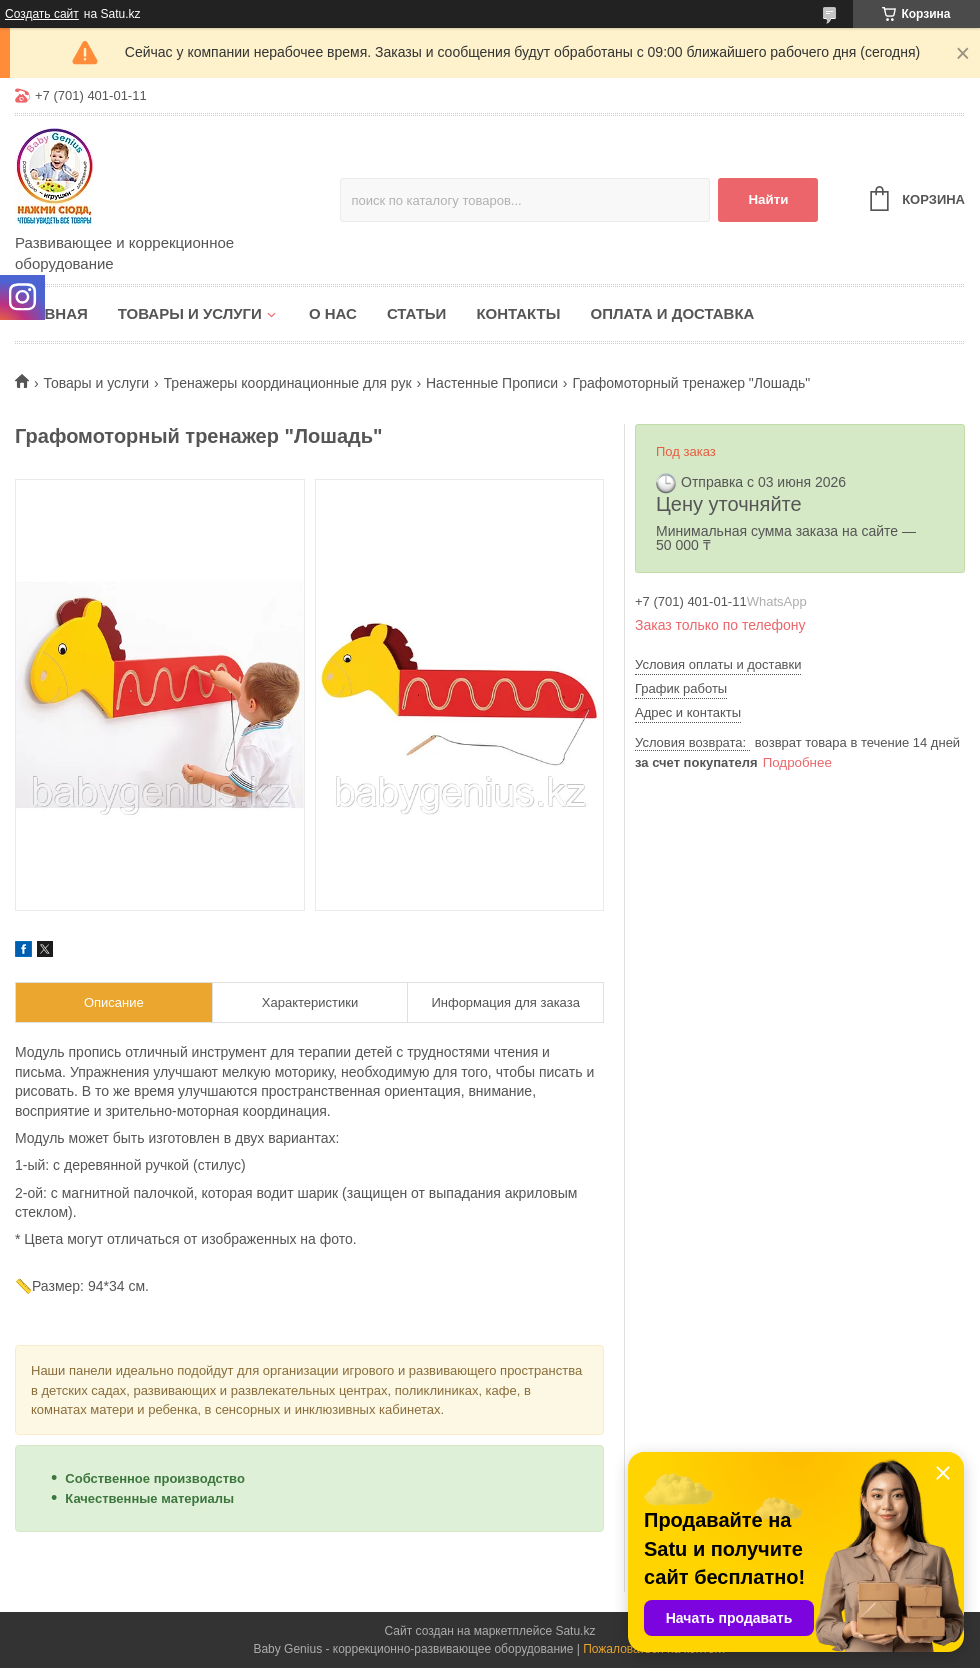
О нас (333, 313)
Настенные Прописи (492, 383)
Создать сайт (42, 14)
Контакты (518, 313)
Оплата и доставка (672, 313)
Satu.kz (575, 1631)
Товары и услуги (190, 313)
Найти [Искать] (768, 199)
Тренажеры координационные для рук (288, 383)
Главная (51, 313)
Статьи (417, 313)
